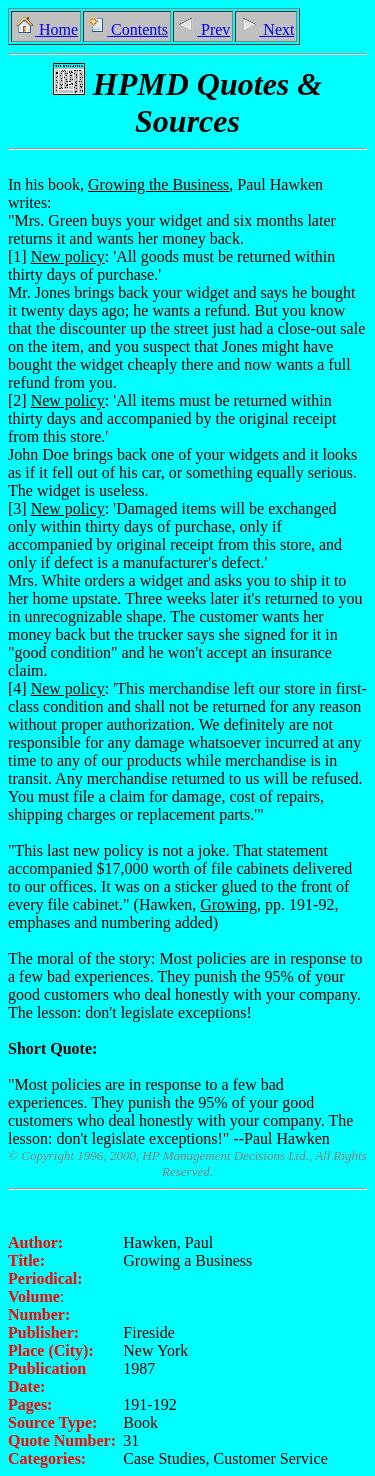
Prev (203, 29)
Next (266, 29)
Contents (127, 29)
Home (46, 29)
